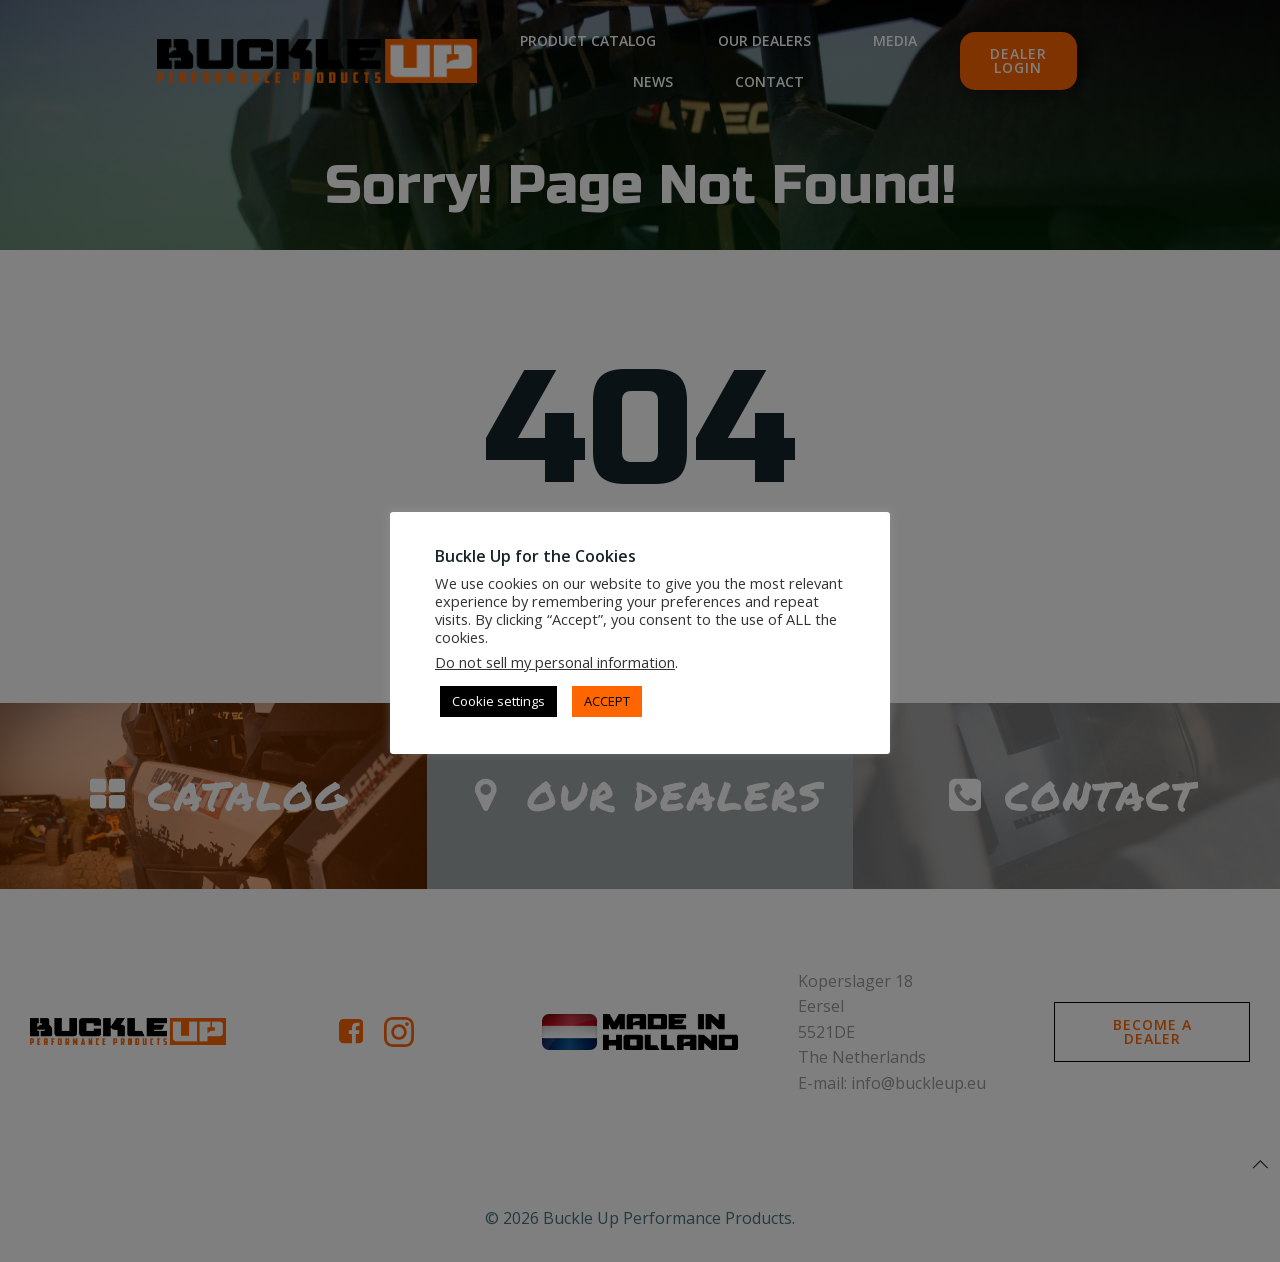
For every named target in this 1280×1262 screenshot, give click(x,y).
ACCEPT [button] (607, 701)
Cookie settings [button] (498, 701)
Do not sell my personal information (555, 662)
